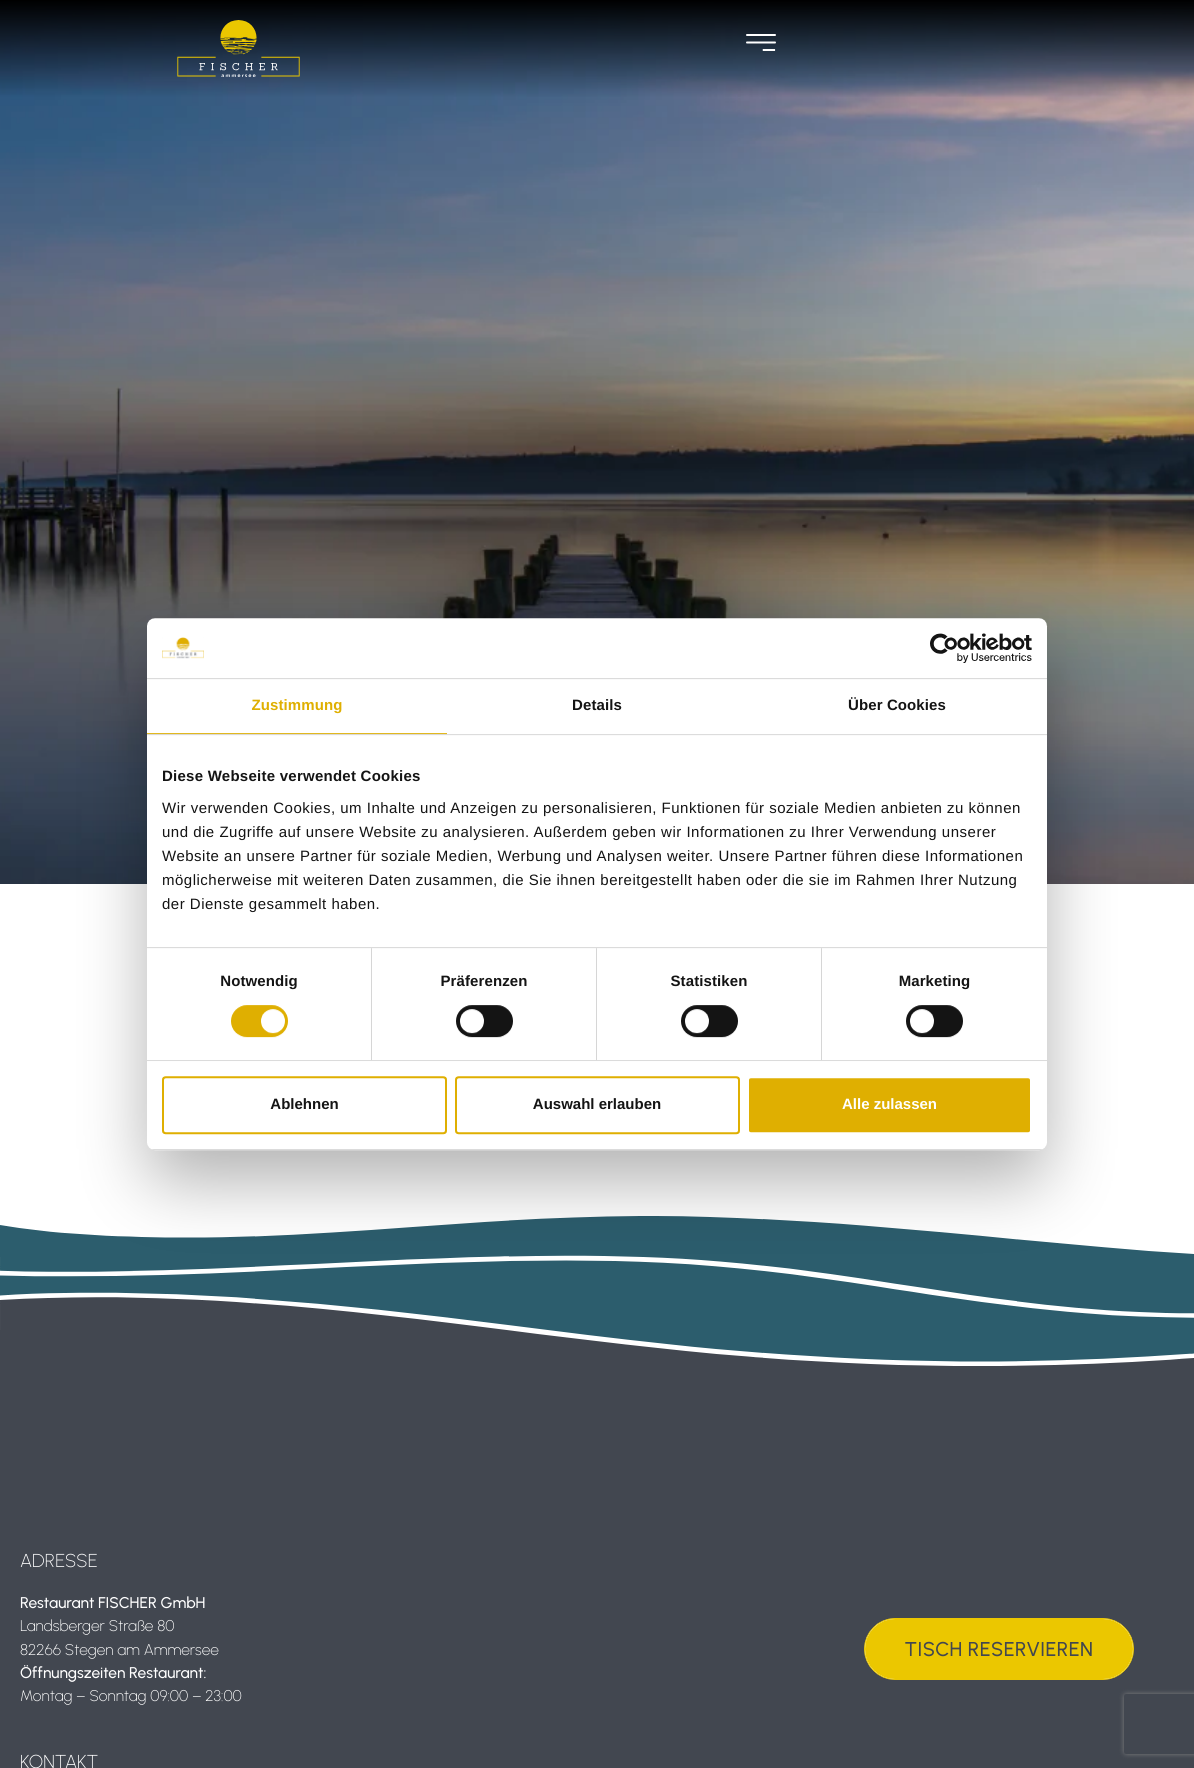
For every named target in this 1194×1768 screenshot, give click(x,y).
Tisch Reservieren (999, 1649)
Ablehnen (304, 1104)
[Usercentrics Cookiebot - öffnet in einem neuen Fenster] (944, 648)
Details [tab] (597, 705)
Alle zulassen (889, 1104)
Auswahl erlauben (597, 1104)
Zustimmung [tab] (297, 705)
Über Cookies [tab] (897, 705)
